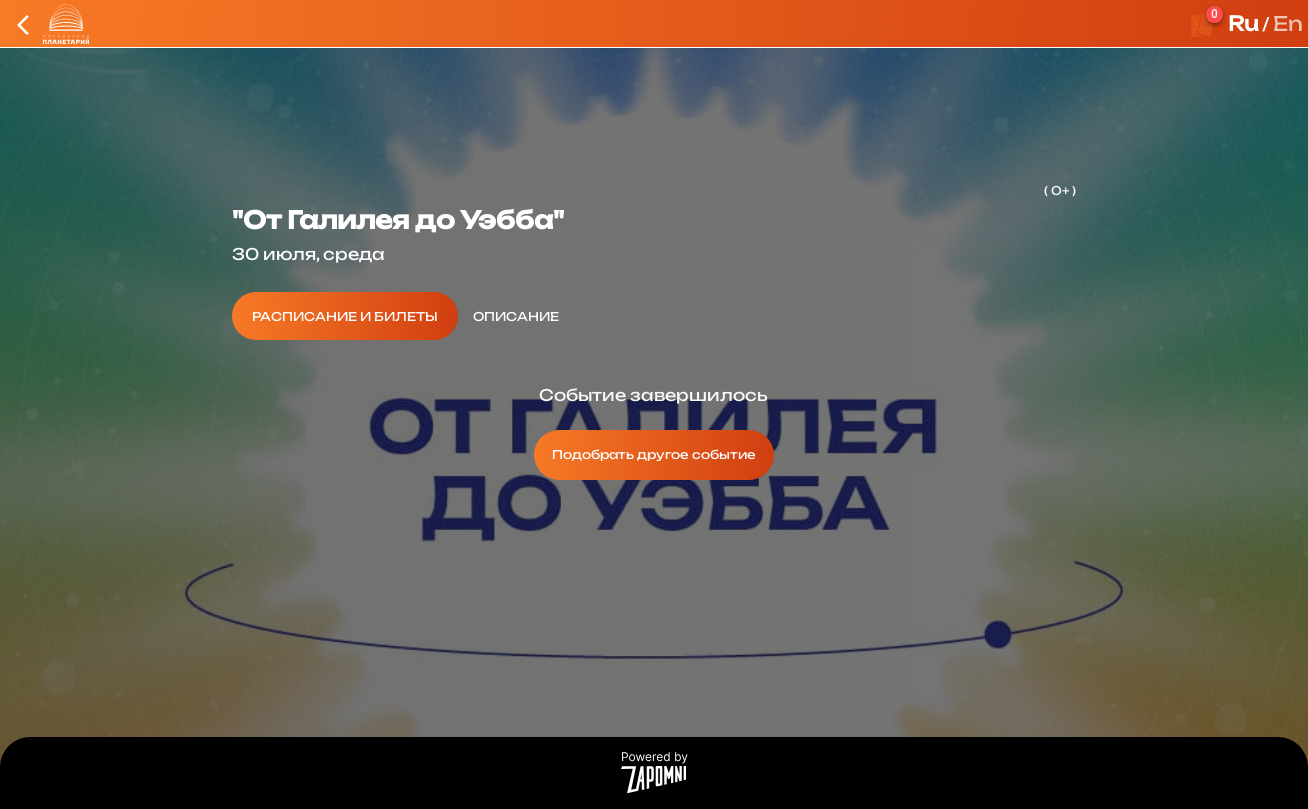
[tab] (345, 316)
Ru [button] (1243, 23)
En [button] (1288, 23)
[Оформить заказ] (1203, 24)
